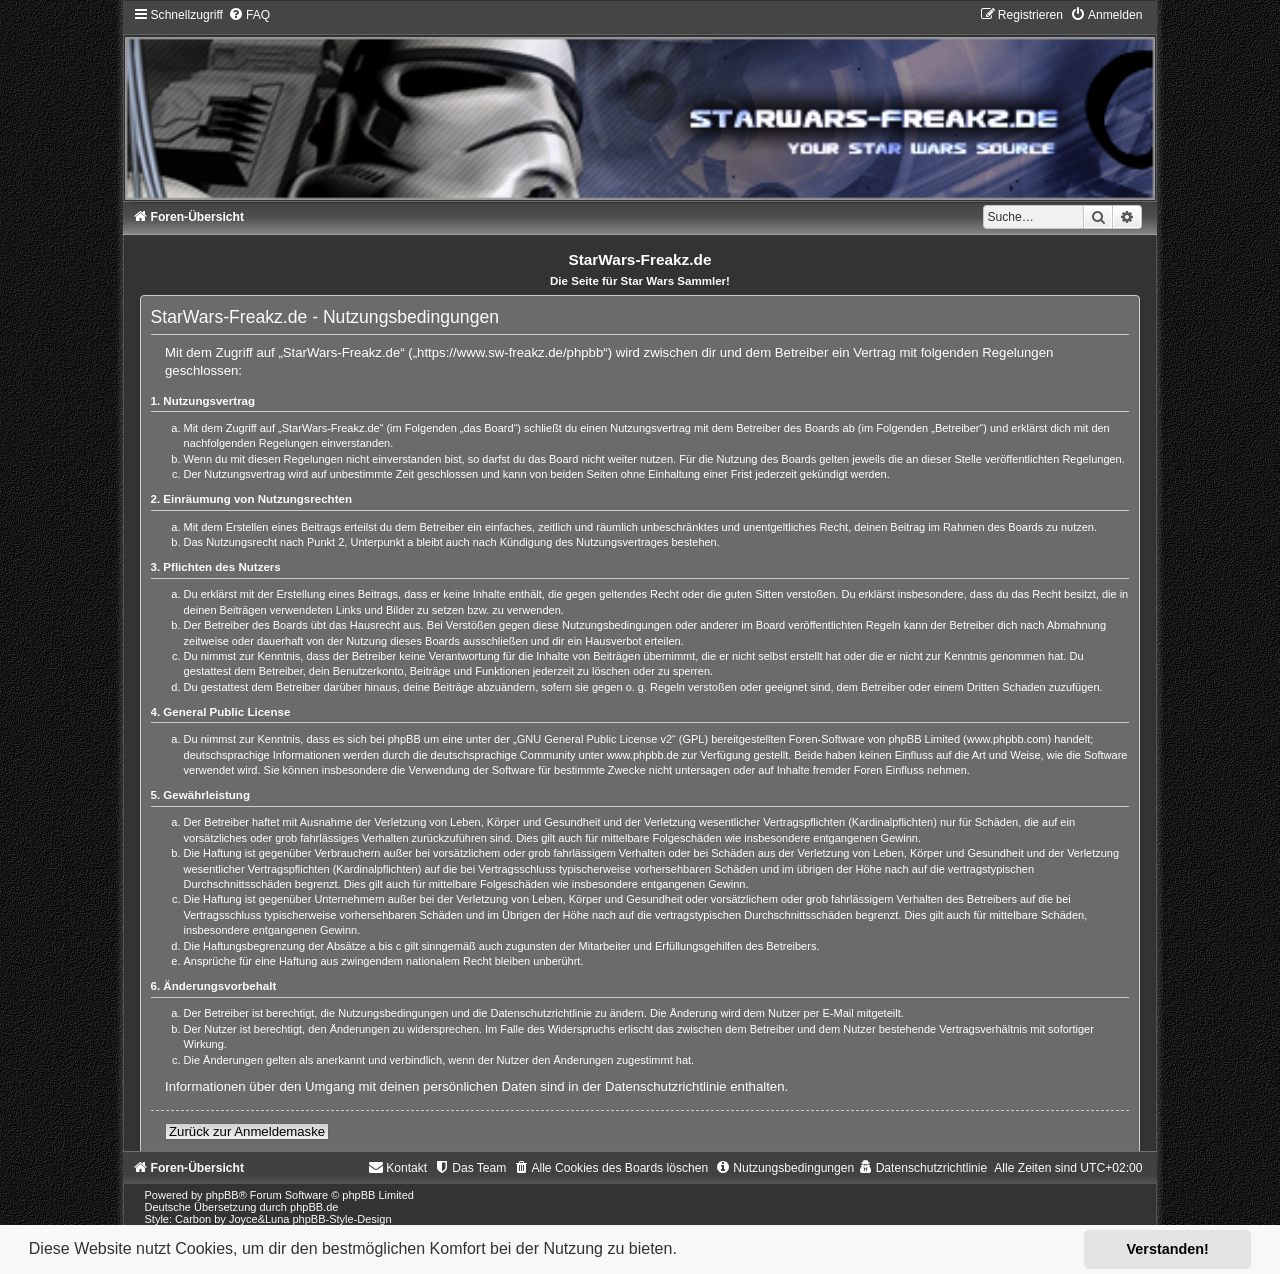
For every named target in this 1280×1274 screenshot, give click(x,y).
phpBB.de (314, 1207)
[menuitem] (249, 15)
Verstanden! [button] (1168, 1249)
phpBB (222, 1195)
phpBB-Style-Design (342, 1219)
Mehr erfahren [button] (734, 1248)
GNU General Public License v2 (594, 739)
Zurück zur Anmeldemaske (247, 1131)
